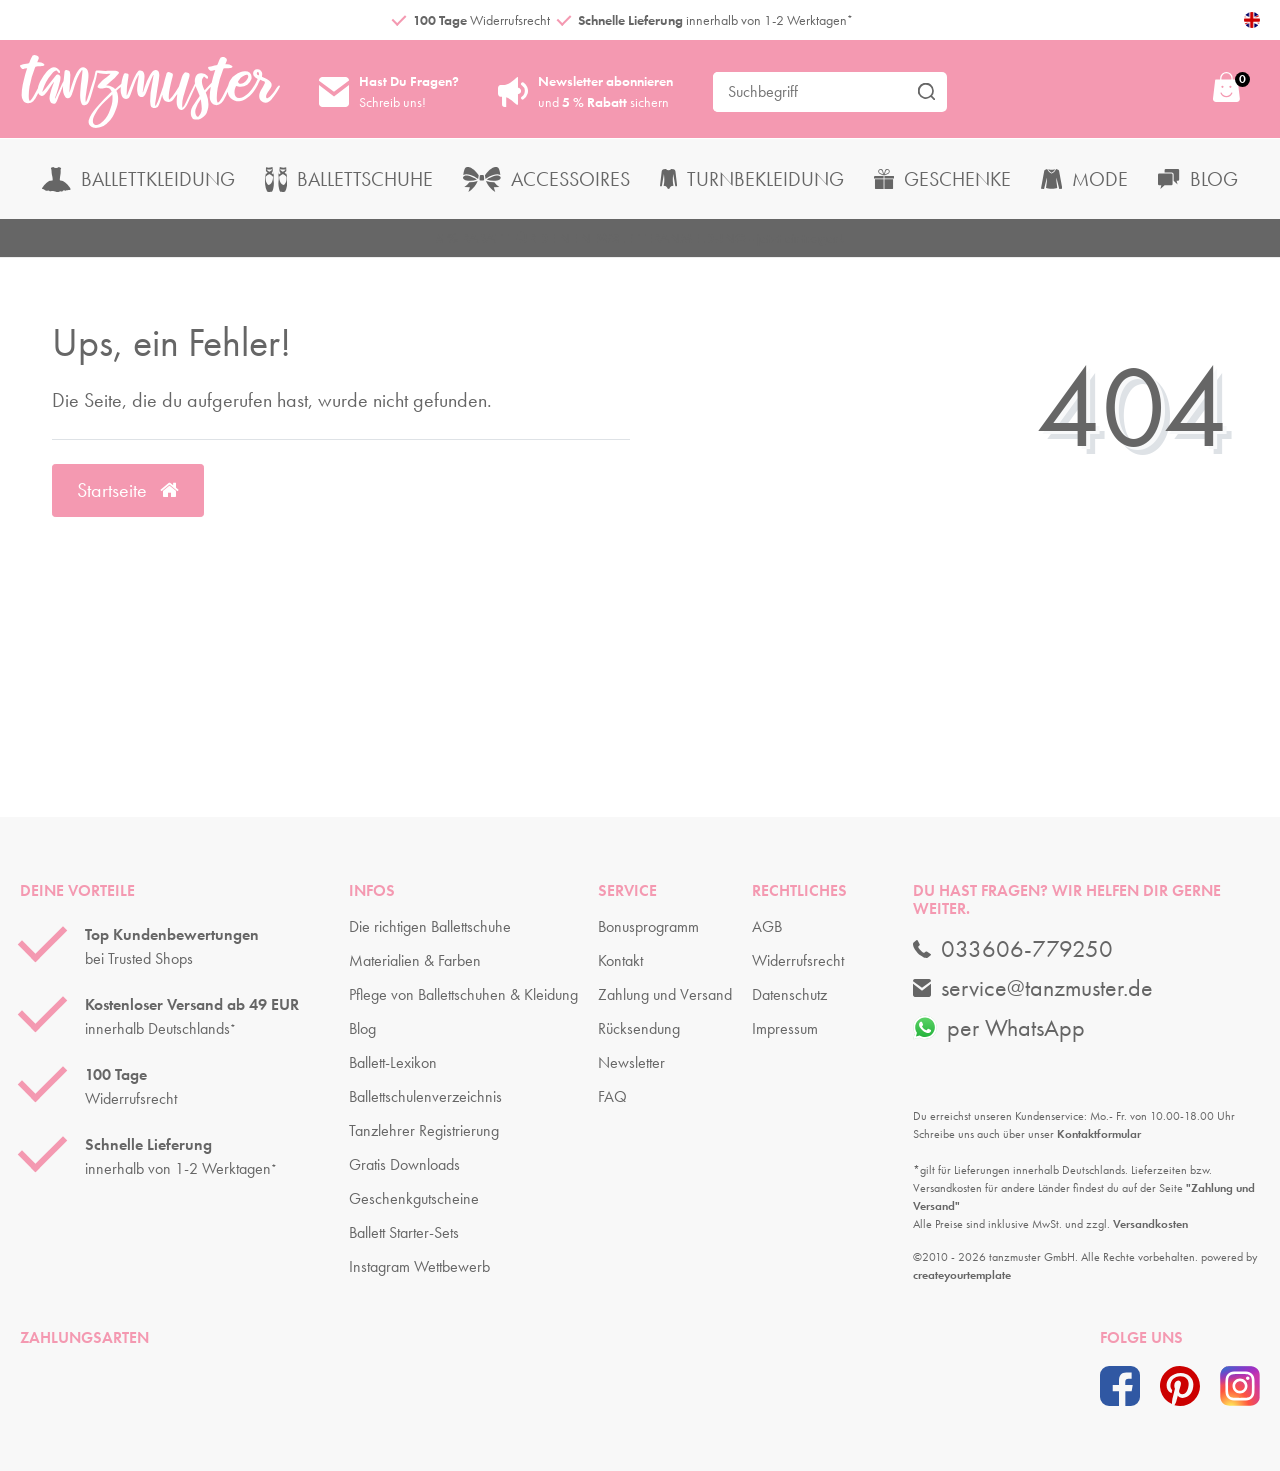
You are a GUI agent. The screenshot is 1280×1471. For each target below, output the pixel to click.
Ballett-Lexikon (393, 1062)
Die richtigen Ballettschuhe (430, 926)
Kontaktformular (1099, 1134)
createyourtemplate (962, 1275)
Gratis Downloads (404, 1164)
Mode (1084, 179)
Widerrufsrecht (798, 960)
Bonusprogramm (648, 926)
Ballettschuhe (349, 179)
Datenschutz (789, 994)
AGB (767, 926)
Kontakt (620, 960)
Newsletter (631, 1062)
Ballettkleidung (138, 179)
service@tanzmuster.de (1033, 988)
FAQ (612, 1096)
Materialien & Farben (415, 960)
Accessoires (546, 179)
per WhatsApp (999, 1027)
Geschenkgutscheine (414, 1198)
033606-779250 (1013, 949)
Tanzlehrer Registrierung (424, 1130)
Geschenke (942, 179)
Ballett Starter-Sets (404, 1232)
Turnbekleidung (752, 179)
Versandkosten (1150, 1224)
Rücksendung (639, 1028)
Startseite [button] (128, 490)
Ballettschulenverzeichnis (425, 1096)
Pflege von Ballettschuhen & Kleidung (463, 994)
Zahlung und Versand (665, 994)
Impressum (785, 1028)
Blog (1197, 179)
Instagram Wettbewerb (419, 1266)
